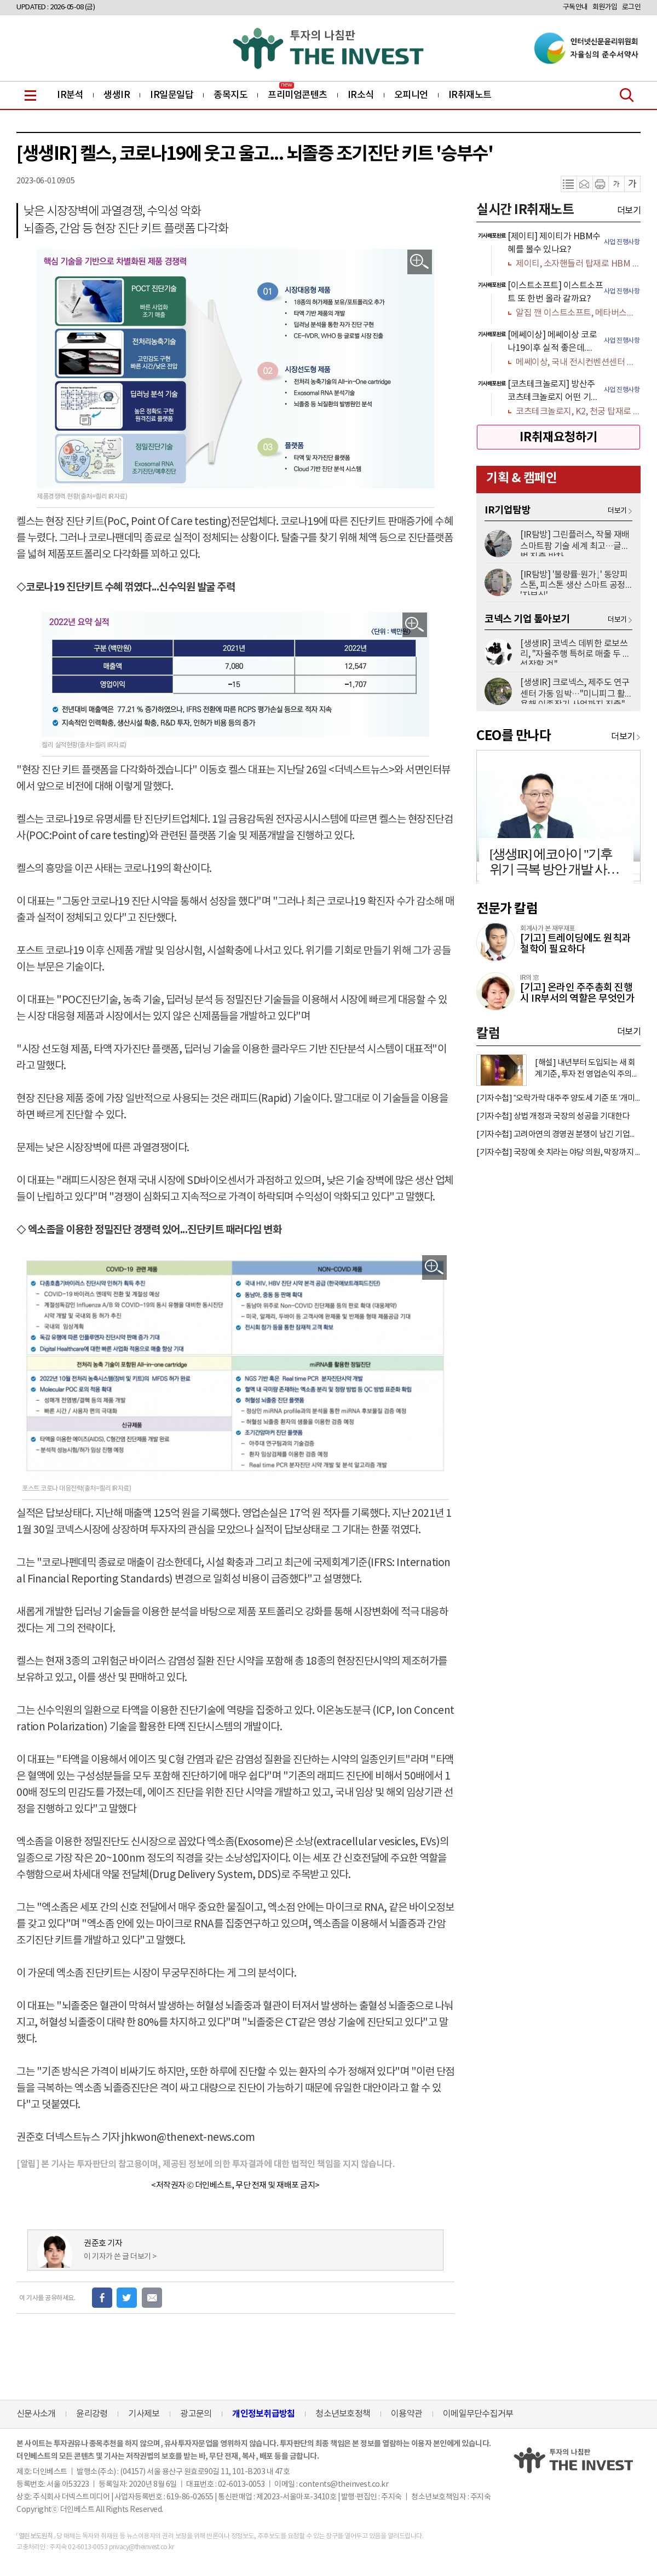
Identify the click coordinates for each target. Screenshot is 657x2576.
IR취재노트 (470, 95)
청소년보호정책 (342, 2414)
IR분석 (70, 95)
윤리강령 (91, 2414)
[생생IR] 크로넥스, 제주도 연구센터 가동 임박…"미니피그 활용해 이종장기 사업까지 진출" (575, 691)
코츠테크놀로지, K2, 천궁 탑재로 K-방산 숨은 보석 (577, 412)
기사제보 (143, 2414)
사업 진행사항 (622, 242)
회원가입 (605, 7)
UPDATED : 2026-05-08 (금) (55, 7)
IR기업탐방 (508, 510)
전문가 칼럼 (507, 909)
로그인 (631, 7)
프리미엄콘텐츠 (297, 95)
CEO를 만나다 (513, 736)
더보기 (629, 211)
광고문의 (195, 2414)
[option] (558, 251)
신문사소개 (35, 2414)
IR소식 (361, 95)
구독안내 (575, 7)
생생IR (116, 95)
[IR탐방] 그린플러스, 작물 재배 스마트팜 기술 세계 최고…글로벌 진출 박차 (575, 543)
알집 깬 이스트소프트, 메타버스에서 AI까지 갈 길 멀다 (577, 313)
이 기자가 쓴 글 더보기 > (120, 2256)
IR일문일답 (171, 95)
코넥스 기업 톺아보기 (527, 619)
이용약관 (406, 2414)
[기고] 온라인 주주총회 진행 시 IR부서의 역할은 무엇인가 (577, 993)
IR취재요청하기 (558, 437)
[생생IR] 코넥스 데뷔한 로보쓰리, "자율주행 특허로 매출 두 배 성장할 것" (575, 652)
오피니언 (411, 95)
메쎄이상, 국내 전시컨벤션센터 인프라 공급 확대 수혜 (577, 362)
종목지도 (230, 95)
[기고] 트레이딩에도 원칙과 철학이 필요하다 (575, 944)
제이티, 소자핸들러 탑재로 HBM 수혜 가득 (577, 264)
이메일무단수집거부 (478, 2414)
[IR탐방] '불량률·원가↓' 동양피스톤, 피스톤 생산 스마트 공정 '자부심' (573, 582)
